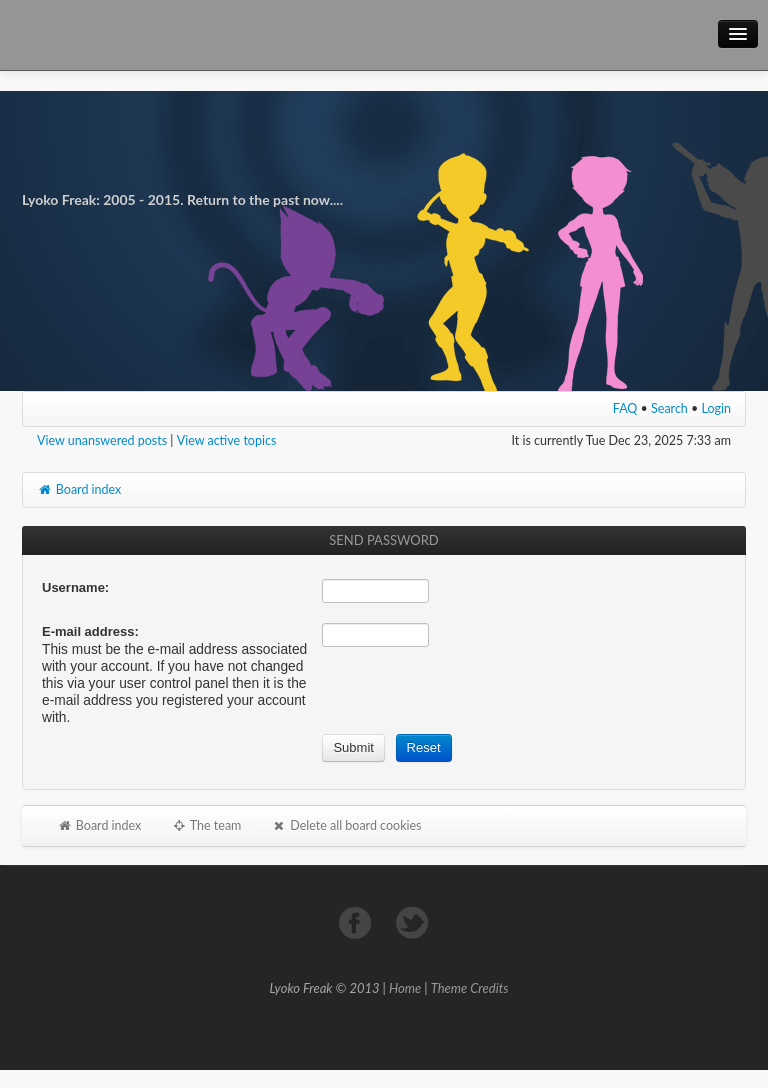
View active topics (227, 440)
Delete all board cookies (346, 825)
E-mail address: (90, 631)
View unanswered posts (102, 440)
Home (405, 988)
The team (206, 825)
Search (669, 408)
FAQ (625, 408)
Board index (79, 489)
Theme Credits (470, 988)
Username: (75, 587)
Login (717, 408)
